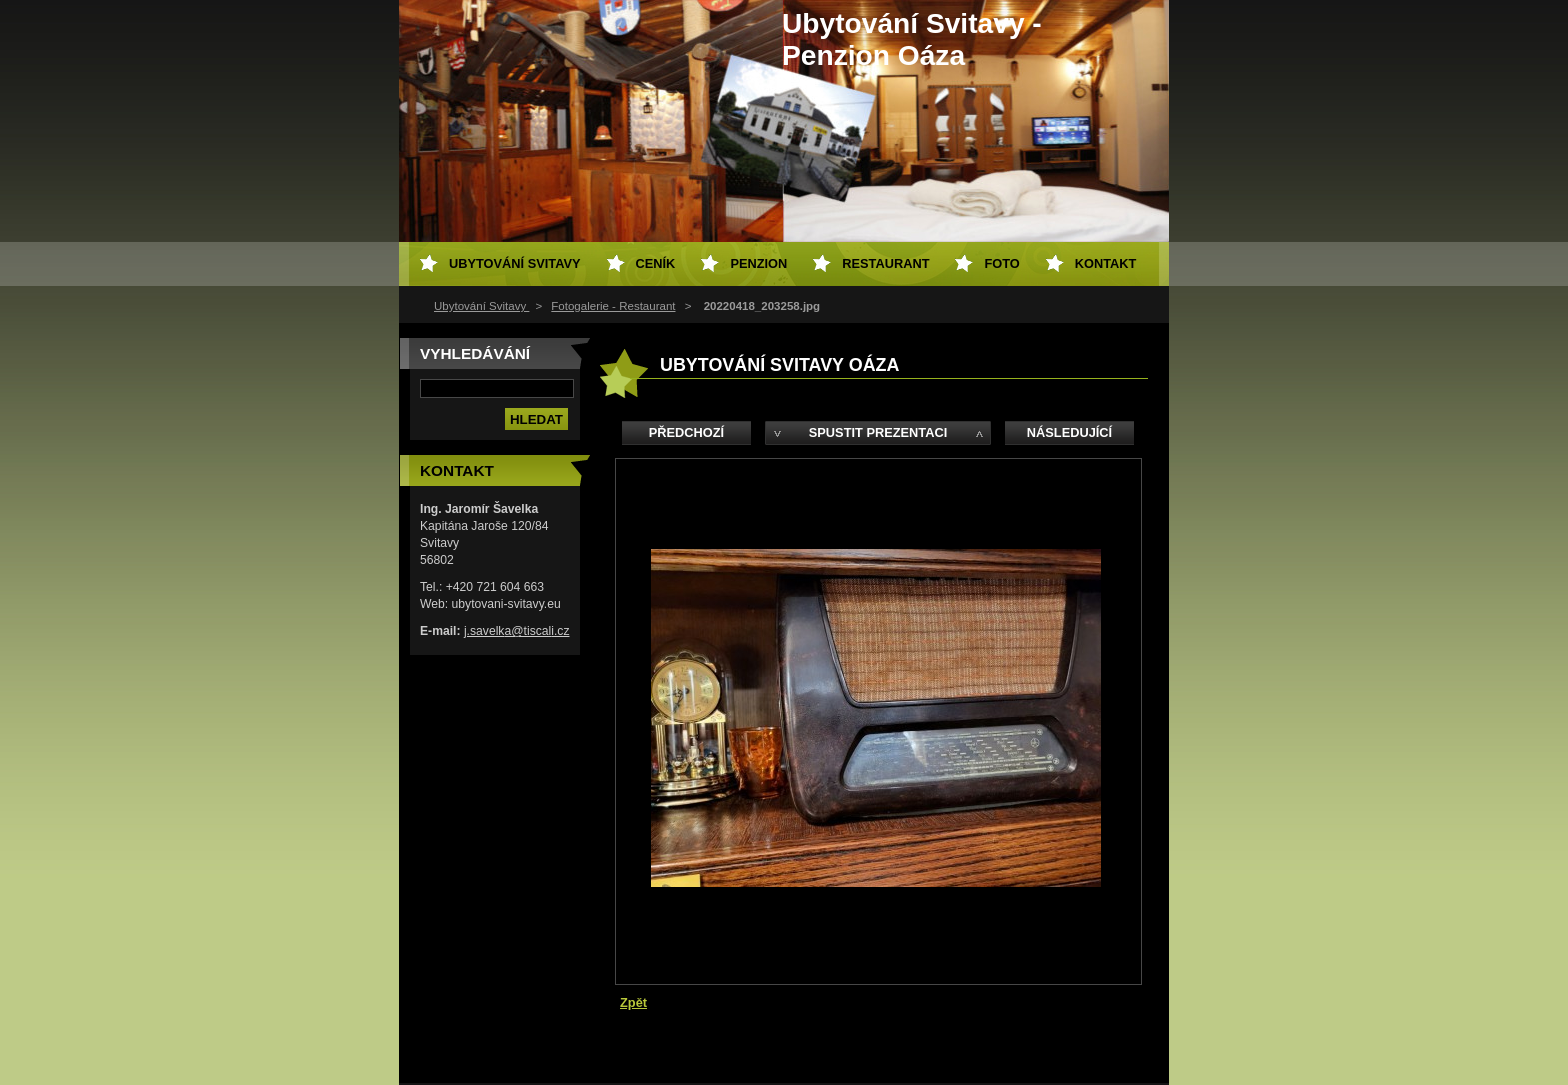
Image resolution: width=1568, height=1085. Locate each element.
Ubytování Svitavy (481, 306)
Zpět (633, 1002)
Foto (1001, 263)
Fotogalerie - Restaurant (613, 306)
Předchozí (686, 432)
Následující (1069, 432)
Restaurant (885, 263)
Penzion (758, 263)
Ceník (656, 263)
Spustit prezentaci (878, 432)
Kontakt (1106, 263)
